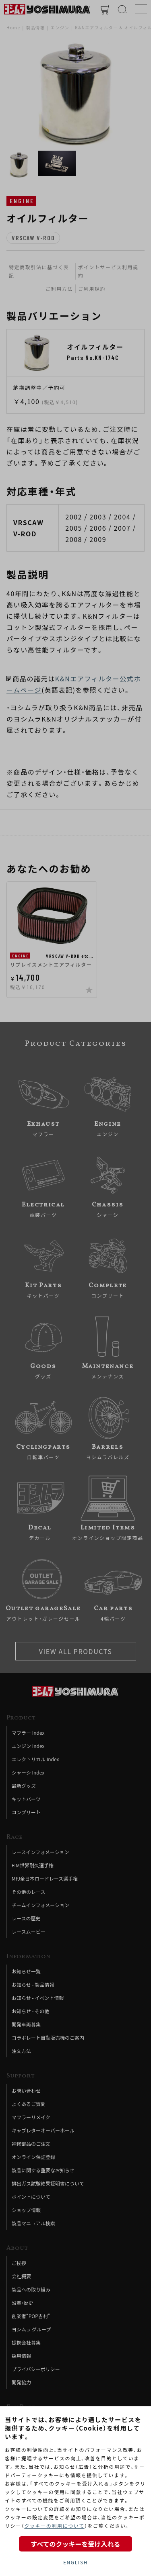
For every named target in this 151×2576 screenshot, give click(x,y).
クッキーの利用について (54, 2525)
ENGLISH (75, 2562)
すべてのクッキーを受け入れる (75, 2544)
